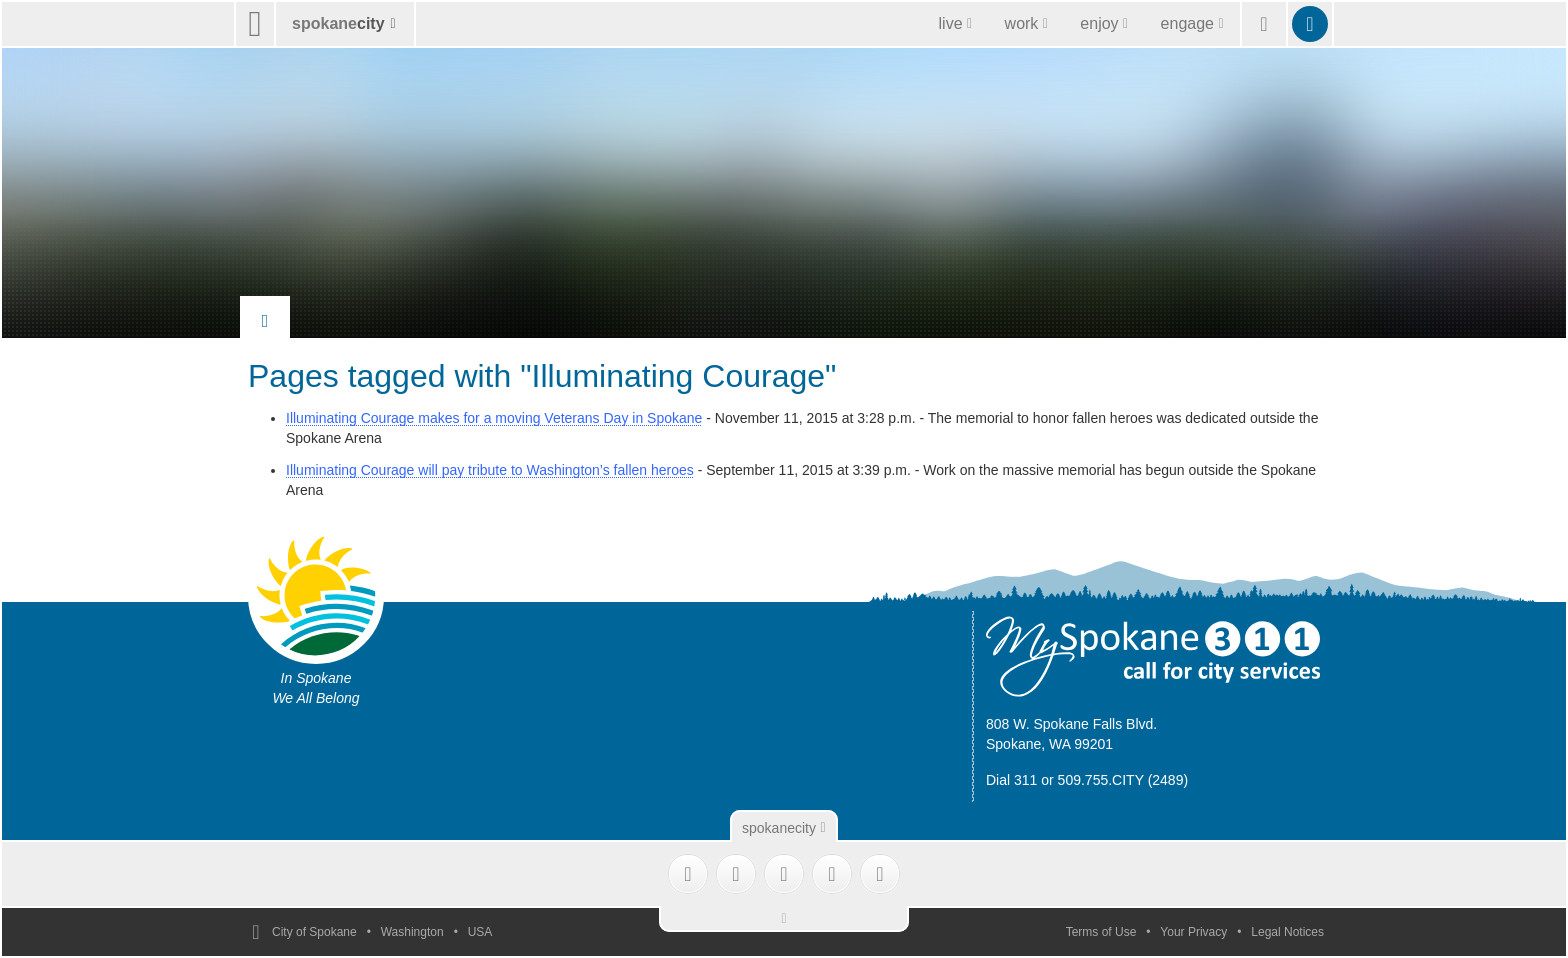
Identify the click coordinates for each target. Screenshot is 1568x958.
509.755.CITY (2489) (1123, 780)
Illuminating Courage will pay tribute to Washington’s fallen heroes (490, 470)
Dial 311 (1011, 780)
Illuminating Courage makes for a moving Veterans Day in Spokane (494, 418)
